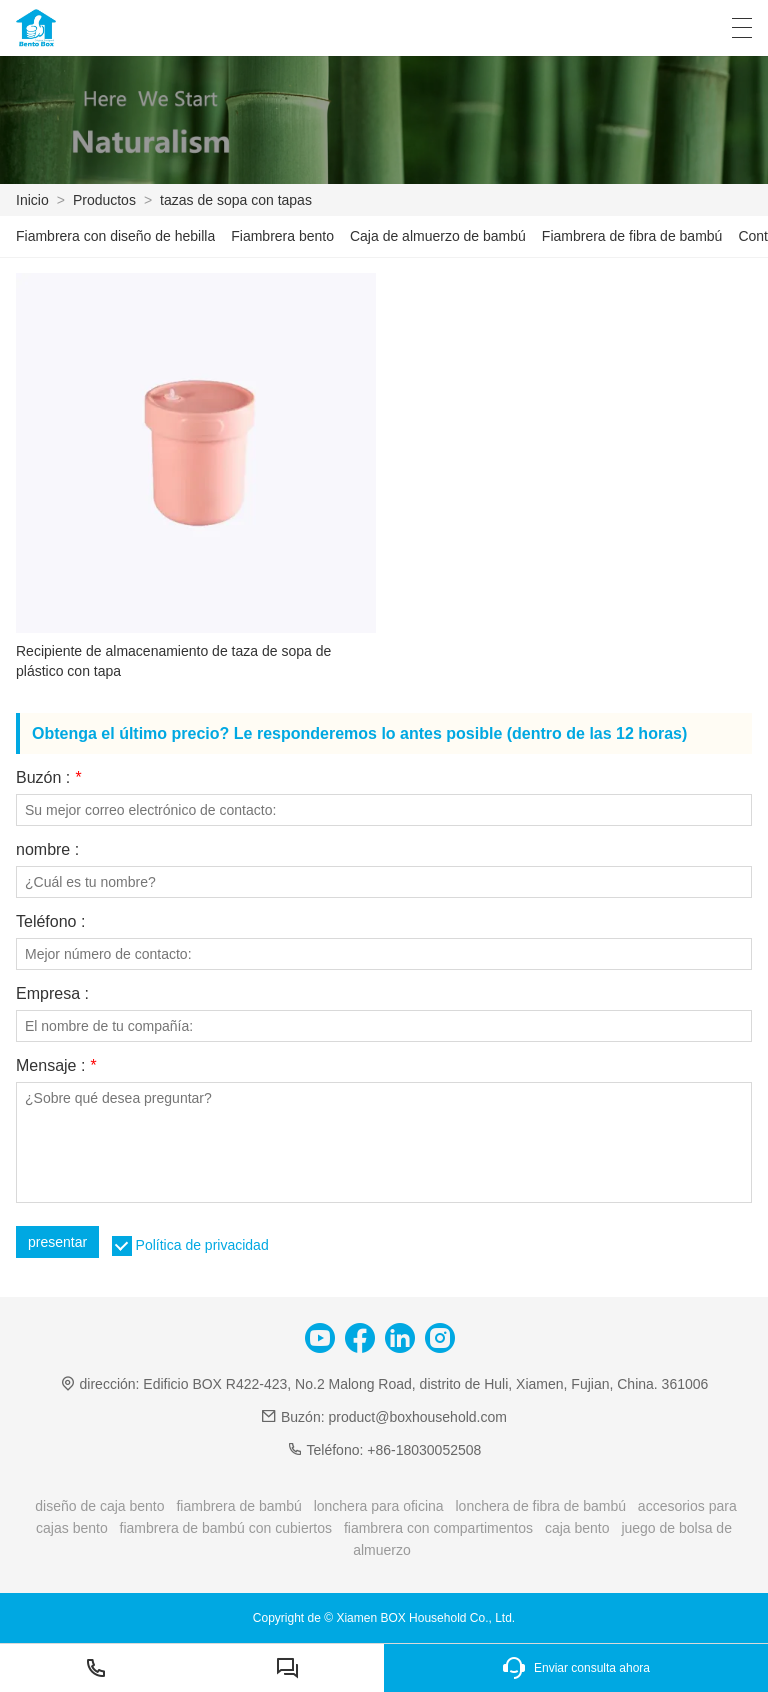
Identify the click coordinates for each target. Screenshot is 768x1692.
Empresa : (52, 994)
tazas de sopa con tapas (236, 200)
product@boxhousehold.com (417, 1417)
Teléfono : (50, 922)
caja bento (577, 1528)
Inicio (32, 200)
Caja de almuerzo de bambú (438, 236)
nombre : (47, 850)
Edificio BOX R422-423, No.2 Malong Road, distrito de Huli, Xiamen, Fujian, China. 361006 (425, 1384)
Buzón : (48, 778)
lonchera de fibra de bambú (541, 1506)
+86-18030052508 (424, 1450)
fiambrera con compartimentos (438, 1528)
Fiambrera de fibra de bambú (632, 236)
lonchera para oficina (379, 1506)
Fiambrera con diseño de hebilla (115, 236)
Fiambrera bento (282, 236)
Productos (104, 200)
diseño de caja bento (99, 1506)
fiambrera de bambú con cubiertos (226, 1528)
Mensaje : (56, 1066)
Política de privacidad (202, 1245)
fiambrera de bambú (238, 1506)
